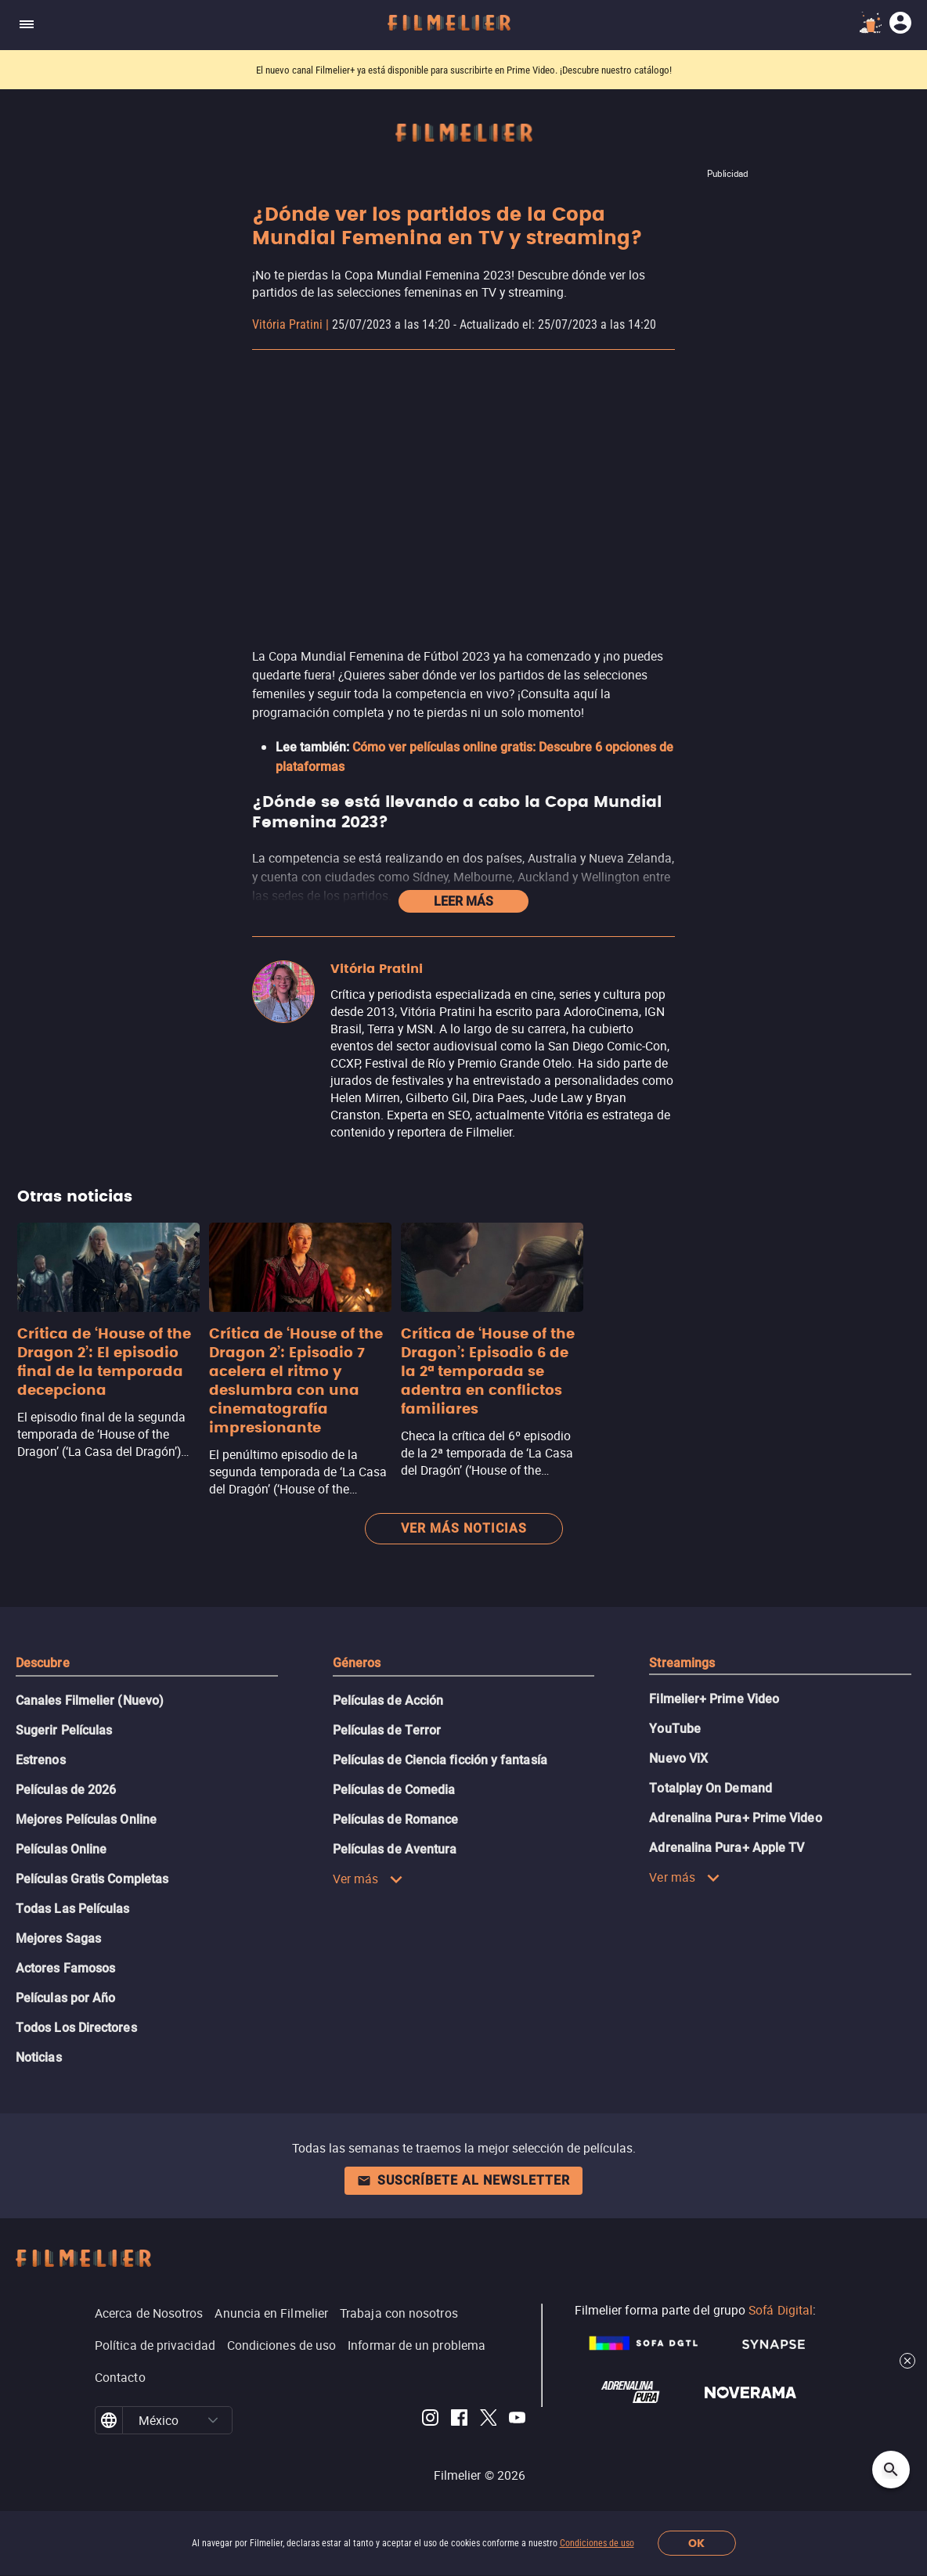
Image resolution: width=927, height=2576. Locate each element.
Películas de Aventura (395, 1849)
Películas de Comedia (394, 1789)
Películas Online (61, 1849)
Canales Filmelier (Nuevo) (90, 1700)
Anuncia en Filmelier (271, 2313)
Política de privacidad (155, 2345)
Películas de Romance (396, 1819)
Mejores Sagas (58, 1938)
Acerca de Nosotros (149, 2313)
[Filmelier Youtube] (517, 2420)
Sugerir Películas (64, 1730)
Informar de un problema (416, 2345)
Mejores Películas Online (86, 1819)
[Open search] (891, 2469)
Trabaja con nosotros (399, 2313)
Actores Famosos (65, 1968)
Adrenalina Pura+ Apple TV (726, 1847)
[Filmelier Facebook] (459, 2420)
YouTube (675, 1728)
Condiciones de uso (597, 2543)
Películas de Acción (388, 1700)
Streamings (682, 1662)
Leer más (463, 901)
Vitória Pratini (287, 324)
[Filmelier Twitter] (488, 2420)
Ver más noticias (464, 1528)
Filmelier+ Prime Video (714, 1699)
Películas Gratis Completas (92, 1879)
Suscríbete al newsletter (463, 2180)
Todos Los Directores (76, 2027)
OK (696, 2544)
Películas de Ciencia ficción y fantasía (440, 1760)
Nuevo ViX (678, 1758)
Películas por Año (65, 1998)
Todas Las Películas (73, 1908)
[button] (213, 2420)
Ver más (368, 1878)
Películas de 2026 (66, 1789)
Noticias (39, 2057)
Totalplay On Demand (710, 1788)
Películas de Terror (387, 1730)
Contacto (120, 2377)
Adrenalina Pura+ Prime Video (735, 1817)
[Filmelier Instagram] (430, 2420)
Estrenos (41, 1760)
